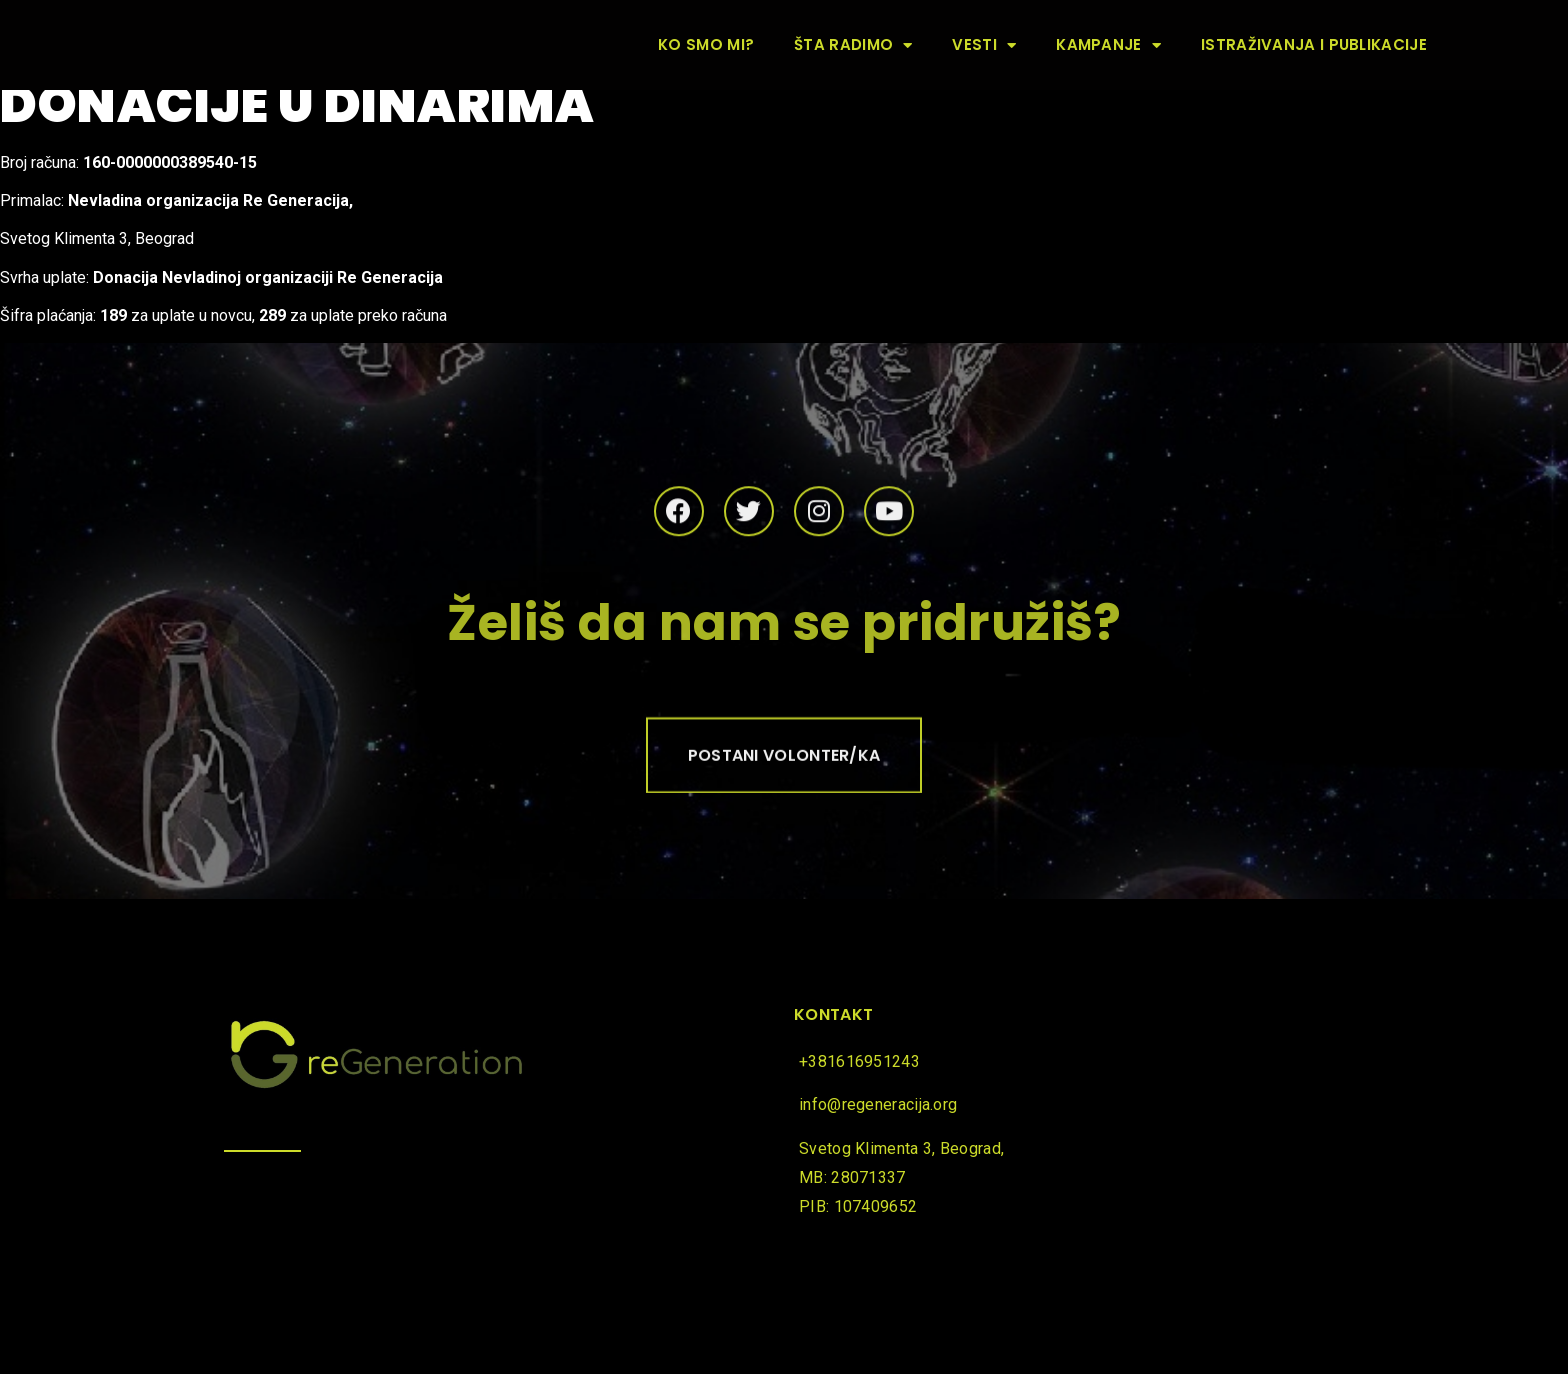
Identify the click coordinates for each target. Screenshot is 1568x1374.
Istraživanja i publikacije (1314, 44)
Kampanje (1108, 45)
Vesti (984, 45)
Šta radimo (853, 45)
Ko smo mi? (706, 44)
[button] (784, 760)
